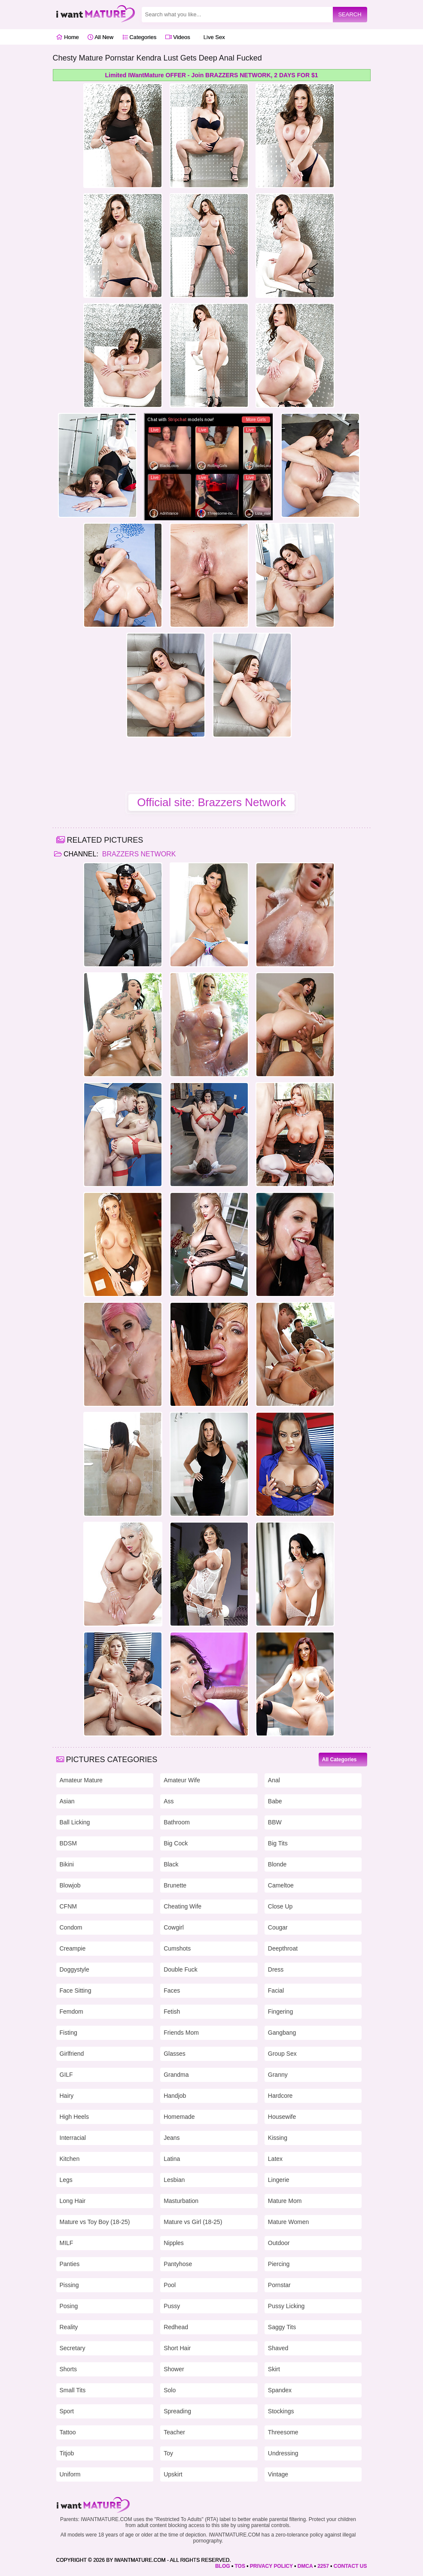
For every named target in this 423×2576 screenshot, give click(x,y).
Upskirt (173, 2474)
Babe (275, 1801)
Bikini (67, 1864)
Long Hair (73, 2200)
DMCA (305, 2566)
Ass (168, 1801)
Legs (66, 2179)
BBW (275, 1822)
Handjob (175, 2095)
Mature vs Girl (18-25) (193, 2221)
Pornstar (279, 2285)
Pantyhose (178, 2263)
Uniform (70, 2474)
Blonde (277, 1864)
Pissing (69, 2285)
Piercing (279, 2263)
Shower (174, 2369)
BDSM (68, 1843)
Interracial (73, 2137)
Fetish (172, 2011)
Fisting (68, 2032)
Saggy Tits (282, 2327)
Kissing (277, 2137)
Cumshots (177, 1948)
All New (100, 37)
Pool (170, 2285)
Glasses (175, 2053)
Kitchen (70, 2158)
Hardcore (280, 2095)
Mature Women (288, 2221)
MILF (66, 2242)
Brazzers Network (138, 854)
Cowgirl (174, 1927)
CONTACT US (350, 2566)
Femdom (71, 2011)
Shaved (278, 2348)
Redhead (176, 2327)
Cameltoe (281, 1885)
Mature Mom (285, 2200)
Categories (139, 37)
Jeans (172, 2137)
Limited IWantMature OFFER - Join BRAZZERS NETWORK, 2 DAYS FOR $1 (211, 75)
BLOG (222, 2566)
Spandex (280, 2390)
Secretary (72, 2348)
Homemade (179, 2116)
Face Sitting (75, 1990)
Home (67, 37)
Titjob (67, 2453)
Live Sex (212, 37)
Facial (276, 1990)
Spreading (177, 2411)
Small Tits (73, 2390)
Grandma (176, 2074)
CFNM (68, 1906)
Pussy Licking (286, 2306)
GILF (66, 2074)
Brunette (175, 1885)
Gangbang (282, 2032)
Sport (67, 2411)
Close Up (280, 1906)
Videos (177, 37)
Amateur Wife (182, 1780)
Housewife (282, 2116)
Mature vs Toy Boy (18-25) (95, 2221)
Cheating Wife (182, 1906)
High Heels (74, 2116)
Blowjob (70, 1885)
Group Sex (282, 2053)
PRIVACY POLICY (271, 2566)
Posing (69, 2306)
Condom (71, 1927)
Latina (172, 2158)
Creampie (73, 1948)
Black (171, 1864)
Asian (67, 1801)
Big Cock (176, 1843)
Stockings (281, 2411)
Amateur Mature (81, 1780)
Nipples (174, 2242)
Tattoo (68, 2432)
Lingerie (278, 2179)
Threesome (283, 2432)
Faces (172, 1990)
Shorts (68, 2369)
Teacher (174, 2432)
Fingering (280, 2011)
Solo (170, 2390)
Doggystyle (74, 1969)
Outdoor (279, 2242)
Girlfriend (72, 2053)
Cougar (278, 1927)
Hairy (67, 2095)
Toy (168, 2453)
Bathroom (177, 1822)
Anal (274, 1780)
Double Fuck (181, 1969)
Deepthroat (283, 1948)
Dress (276, 1969)
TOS (239, 2566)
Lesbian (174, 2179)
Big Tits (278, 1843)
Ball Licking (75, 1822)
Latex (275, 2158)
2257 (323, 2566)
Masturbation (181, 2200)
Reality (69, 2327)
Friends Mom (181, 2032)
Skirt (274, 2369)
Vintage (278, 2474)
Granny (278, 2074)
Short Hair (177, 2348)
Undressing (283, 2453)
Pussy (172, 2306)
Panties (70, 2263)
